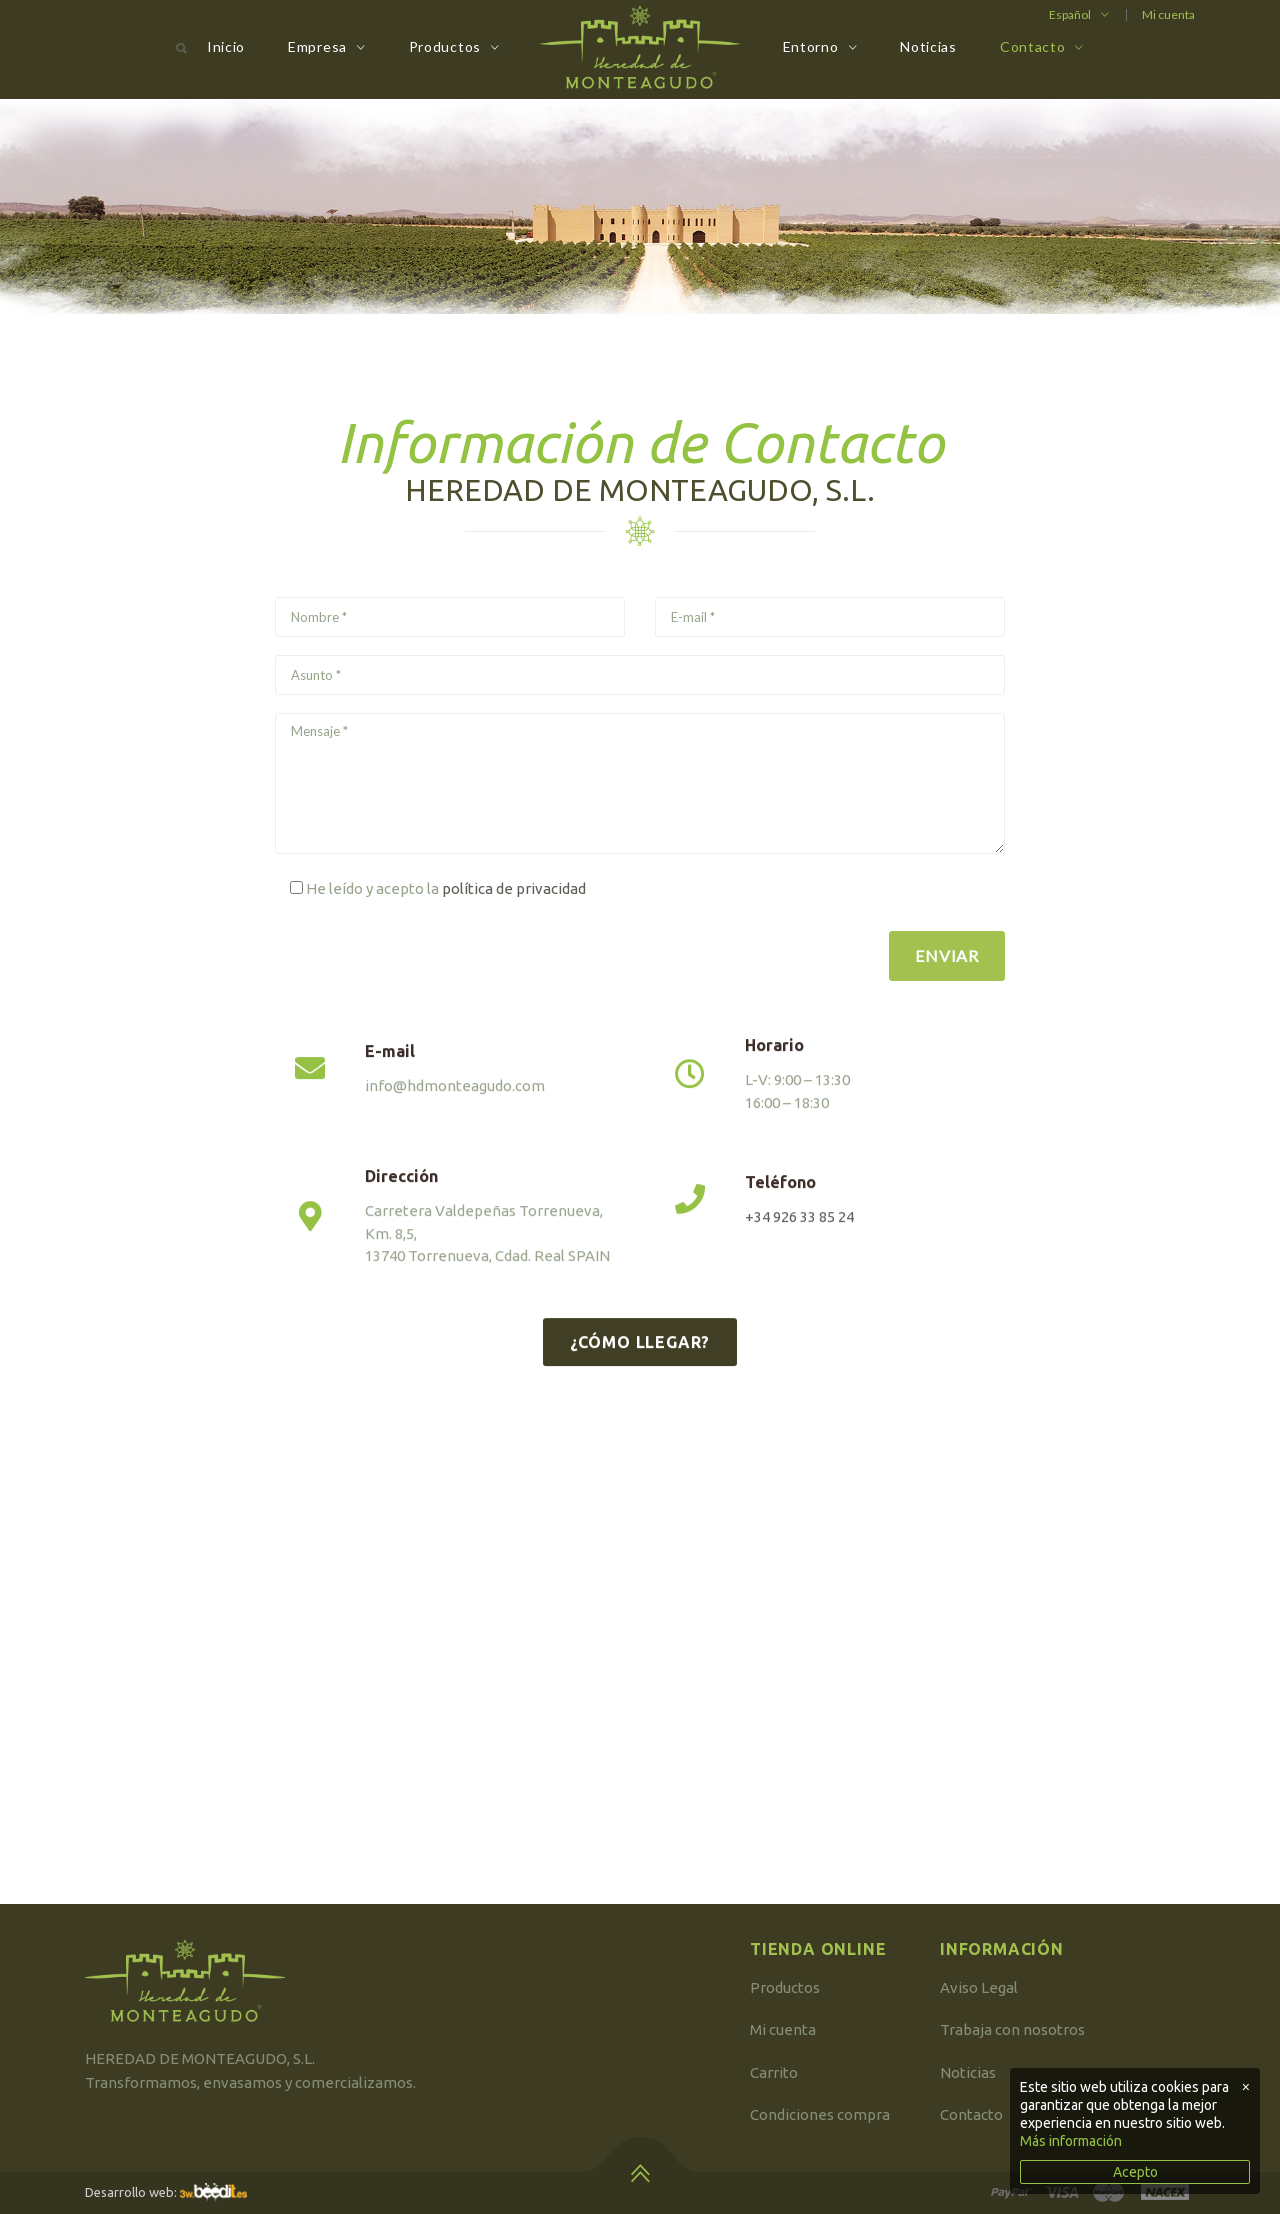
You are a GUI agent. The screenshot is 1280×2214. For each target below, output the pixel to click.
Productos (445, 46)
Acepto (1135, 2172)
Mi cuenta (1168, 14)
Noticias (928, 46)
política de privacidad (514, 888)
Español (1070, 14)
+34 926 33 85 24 (799, 1255)
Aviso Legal (979, 1987)
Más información (1071, 2141)
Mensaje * (640, 783)
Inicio (226, 46)
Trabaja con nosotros (1012, 2029)
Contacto (1033, 46)
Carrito (774, 2072)
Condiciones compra (820, 2114)
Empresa (317, 46)
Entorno (811, 46)
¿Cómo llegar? (640, 1380)
